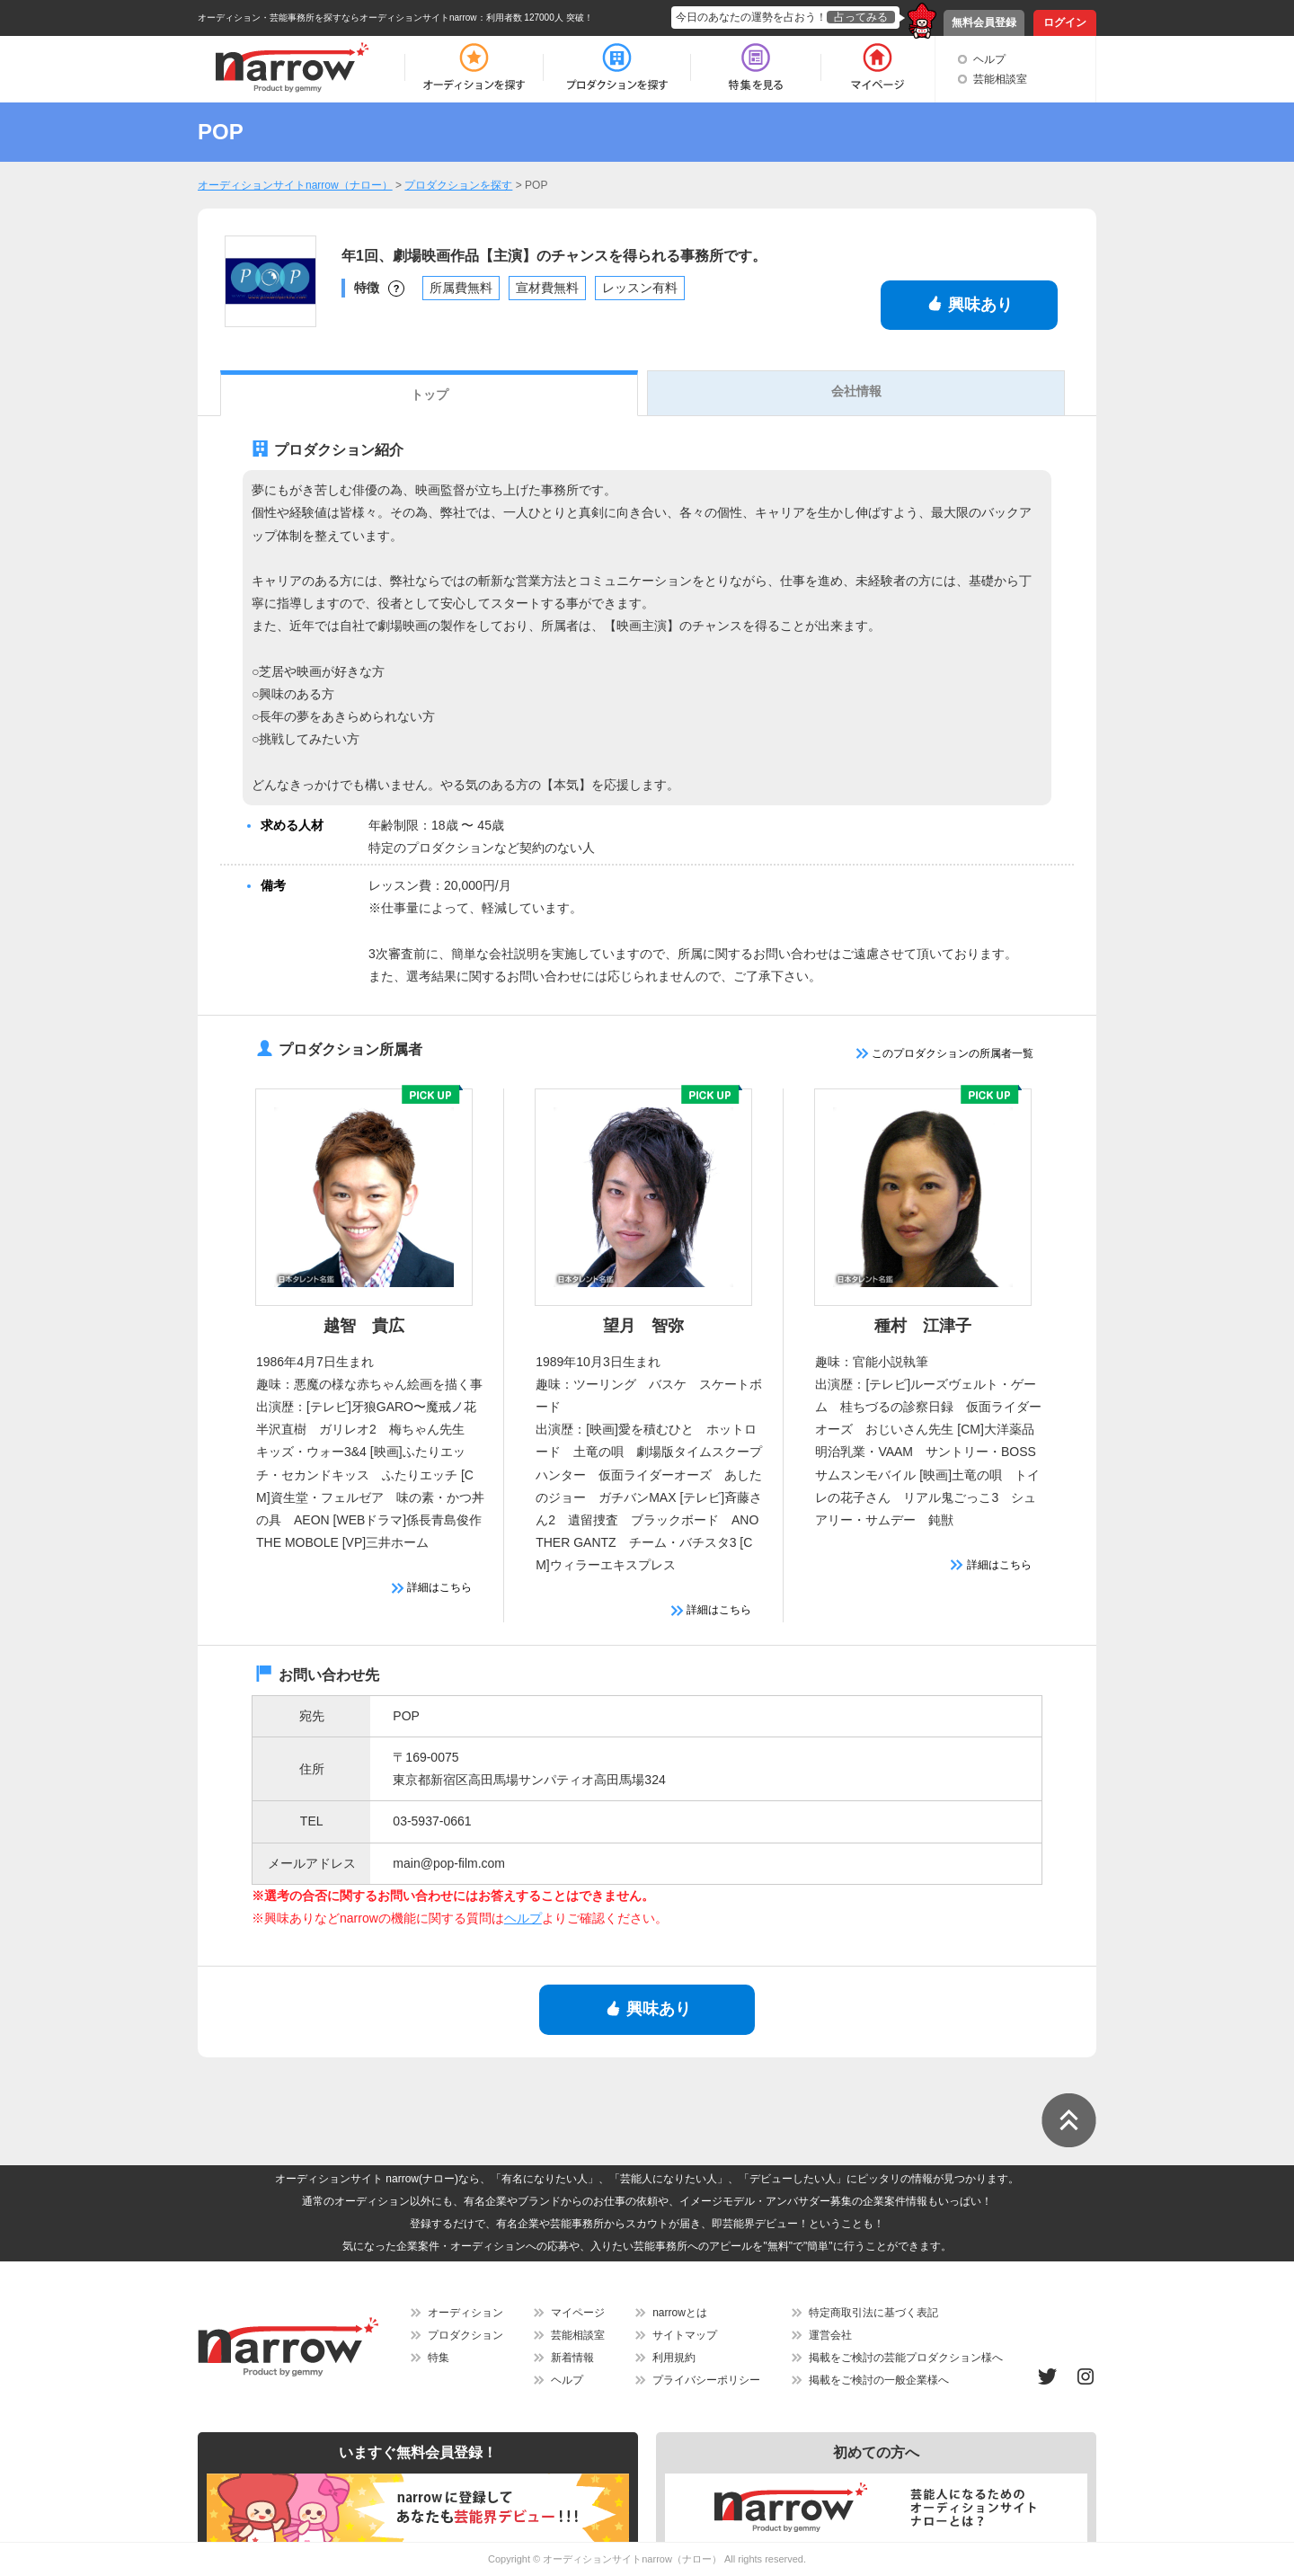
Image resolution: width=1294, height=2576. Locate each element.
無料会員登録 (984, 22)
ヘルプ (989, 59)
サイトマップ (684, 2335)
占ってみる (861, 17)
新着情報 (572, 2357)
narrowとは (679, 2312)
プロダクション (465, 2335)
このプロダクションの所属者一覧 (944, 1053)
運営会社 (830, 2335)
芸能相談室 (1000, 79)
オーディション (465, 2312)
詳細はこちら (432, 1587)
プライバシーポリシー (706, 2380)
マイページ (578, 2312)
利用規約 (674, 2357)
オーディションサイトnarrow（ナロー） (632, 2559)
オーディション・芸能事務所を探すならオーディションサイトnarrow (337, 17)
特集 (438, 2357)
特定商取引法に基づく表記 (873, 2312)
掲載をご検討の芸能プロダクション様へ (906, 2357)
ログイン (1064, 22)
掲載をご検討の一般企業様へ (879, 2380)
